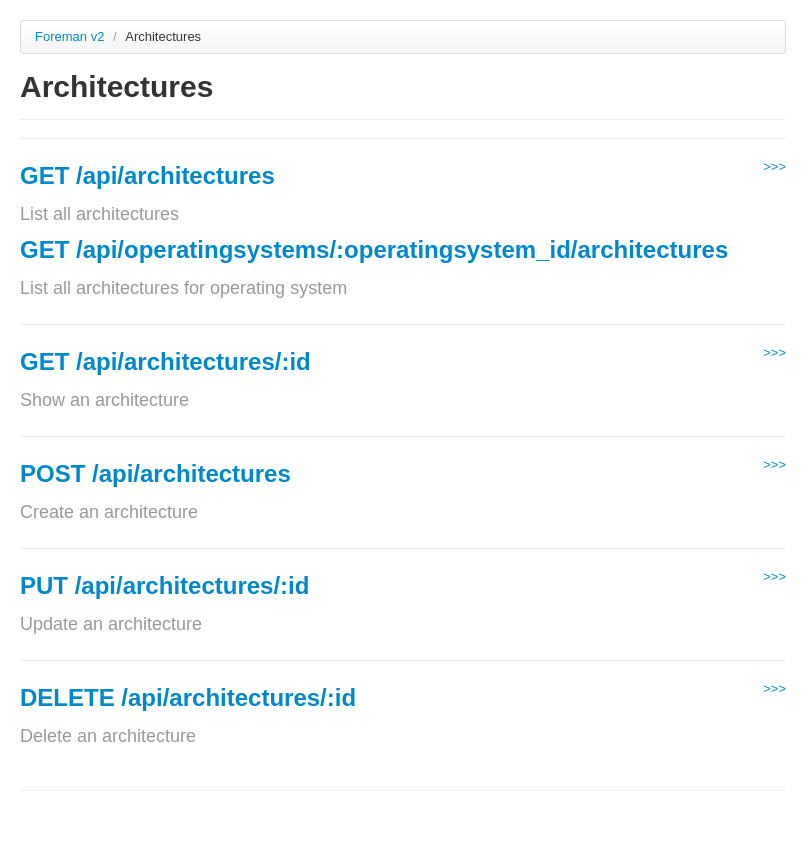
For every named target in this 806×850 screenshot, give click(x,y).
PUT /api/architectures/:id (164, 585)
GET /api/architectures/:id (165, 361)
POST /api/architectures (155, 473)
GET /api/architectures (147, 175)
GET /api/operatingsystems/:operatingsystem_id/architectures (374, 249)
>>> (774, 166)
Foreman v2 (69, 36)
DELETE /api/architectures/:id (188, 697)
